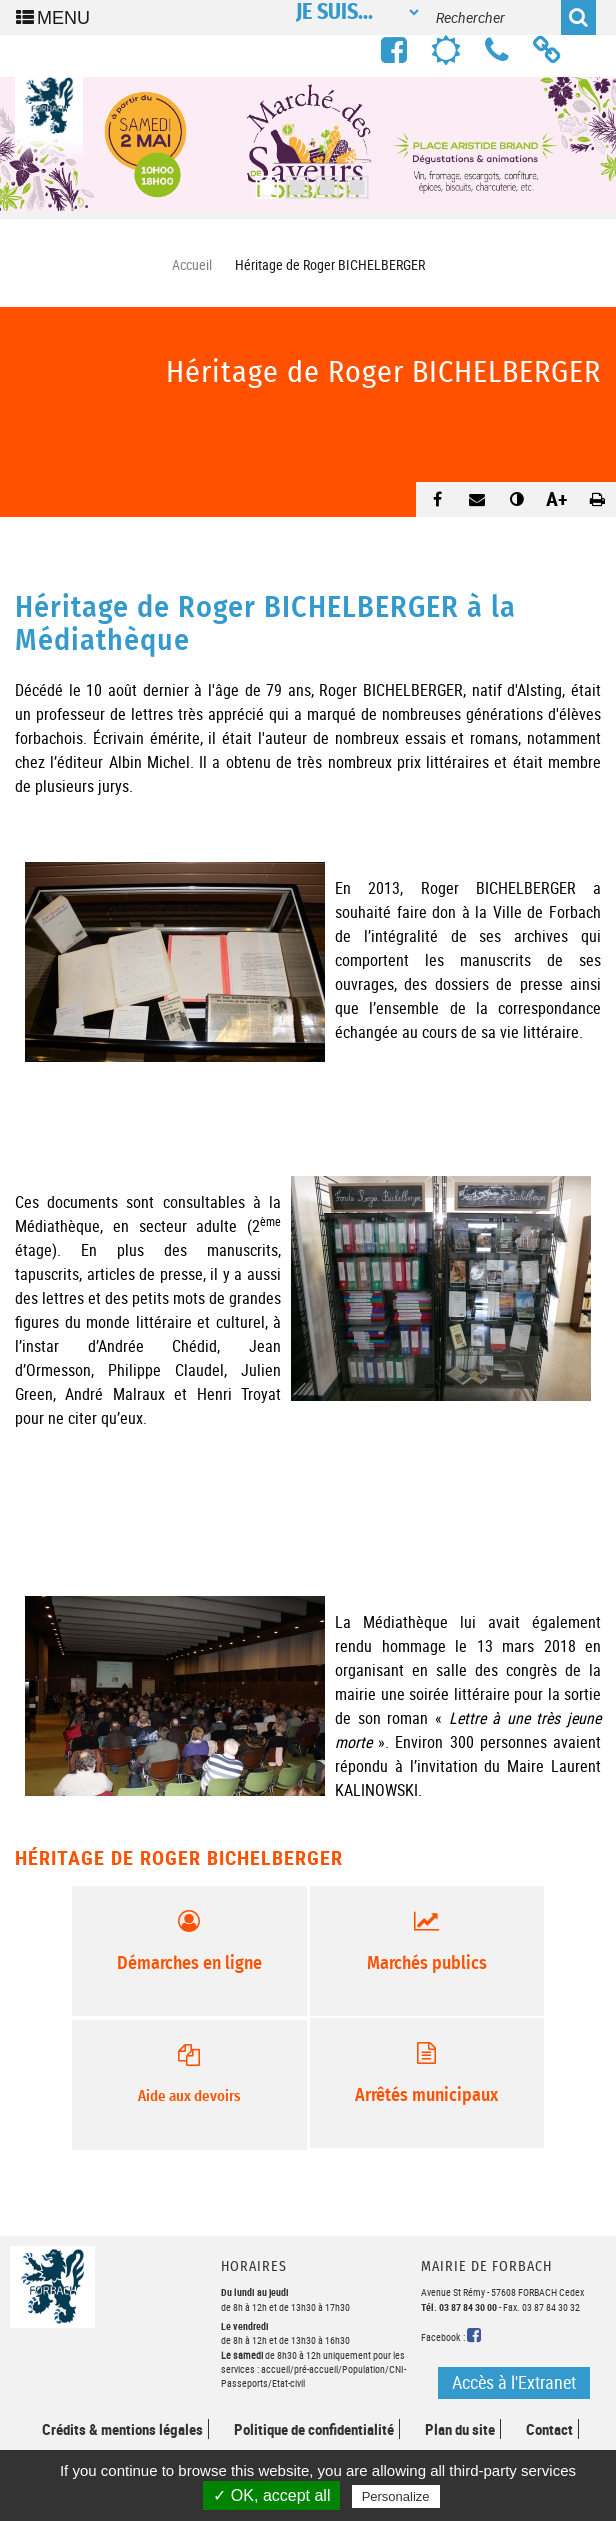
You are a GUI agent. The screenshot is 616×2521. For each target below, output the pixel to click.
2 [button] (293, 181)
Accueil (192, 264)
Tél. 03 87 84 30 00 (459, 2307)
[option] (308, 144)
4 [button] (353, 181)
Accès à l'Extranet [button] (514, 2382)
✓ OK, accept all (271, 2495)
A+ (557, 498)
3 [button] (323, 181)
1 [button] (263, 181)
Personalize (396, 2496)
